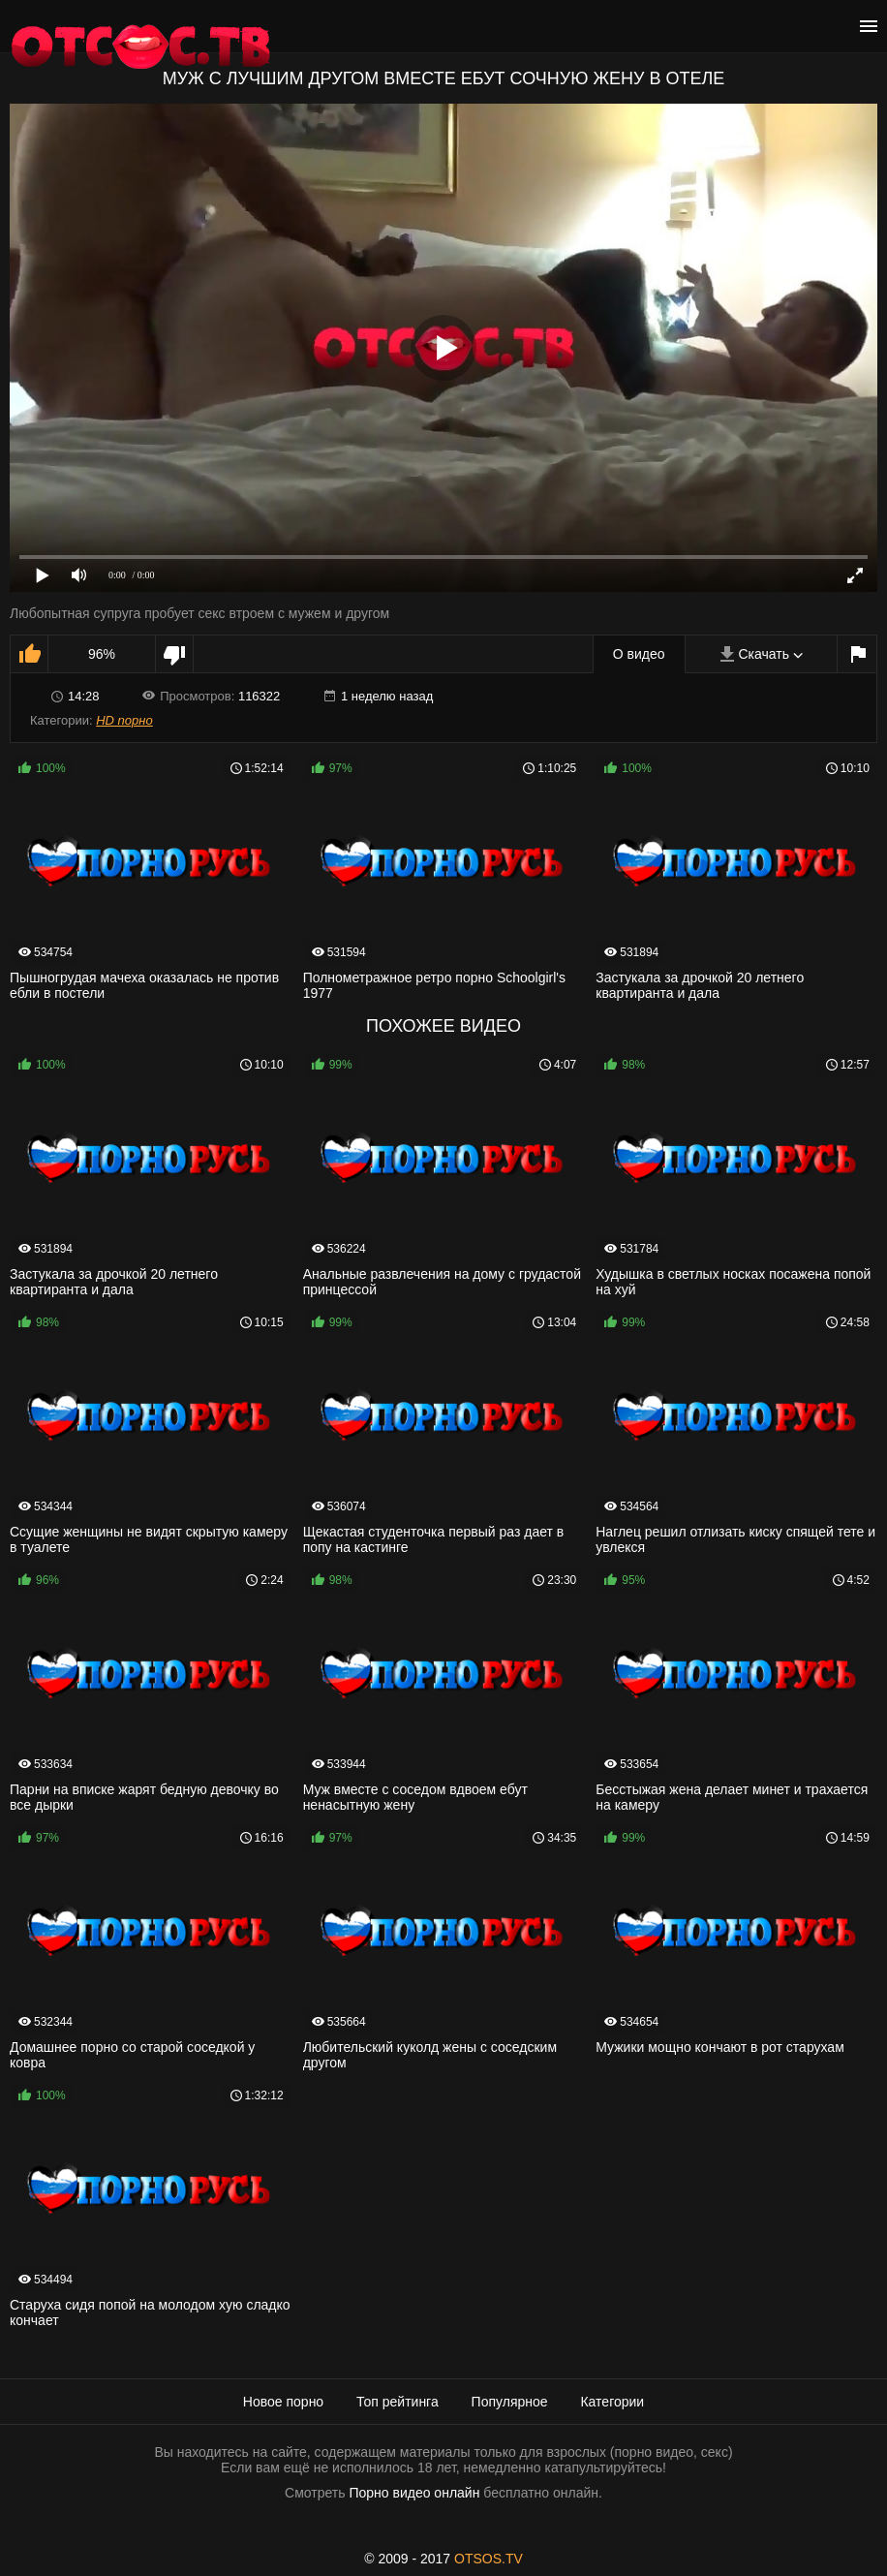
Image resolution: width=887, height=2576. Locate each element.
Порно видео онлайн (414, 2492)
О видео (639, 654)
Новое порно (283, 2401)
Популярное (510, 2401)
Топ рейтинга (397, 2401)
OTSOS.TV (488, 2558)
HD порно (124, 720)
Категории (612, 2401)
